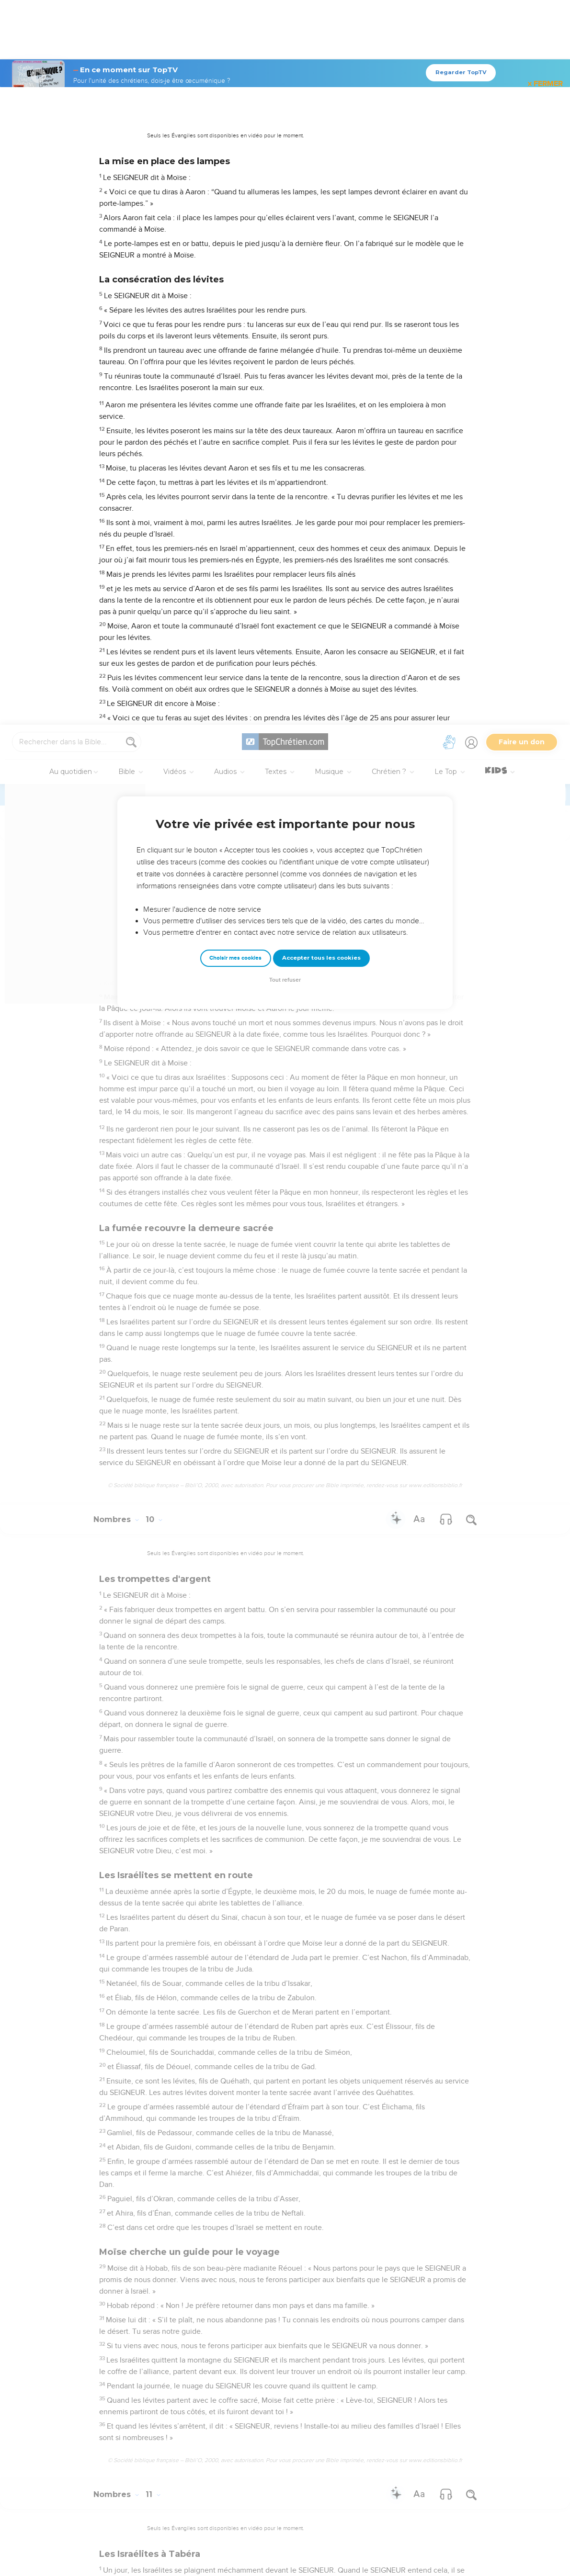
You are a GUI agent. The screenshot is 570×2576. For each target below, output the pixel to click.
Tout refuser (285, 255)
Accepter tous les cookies (321, 233)
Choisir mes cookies (235, 233)
